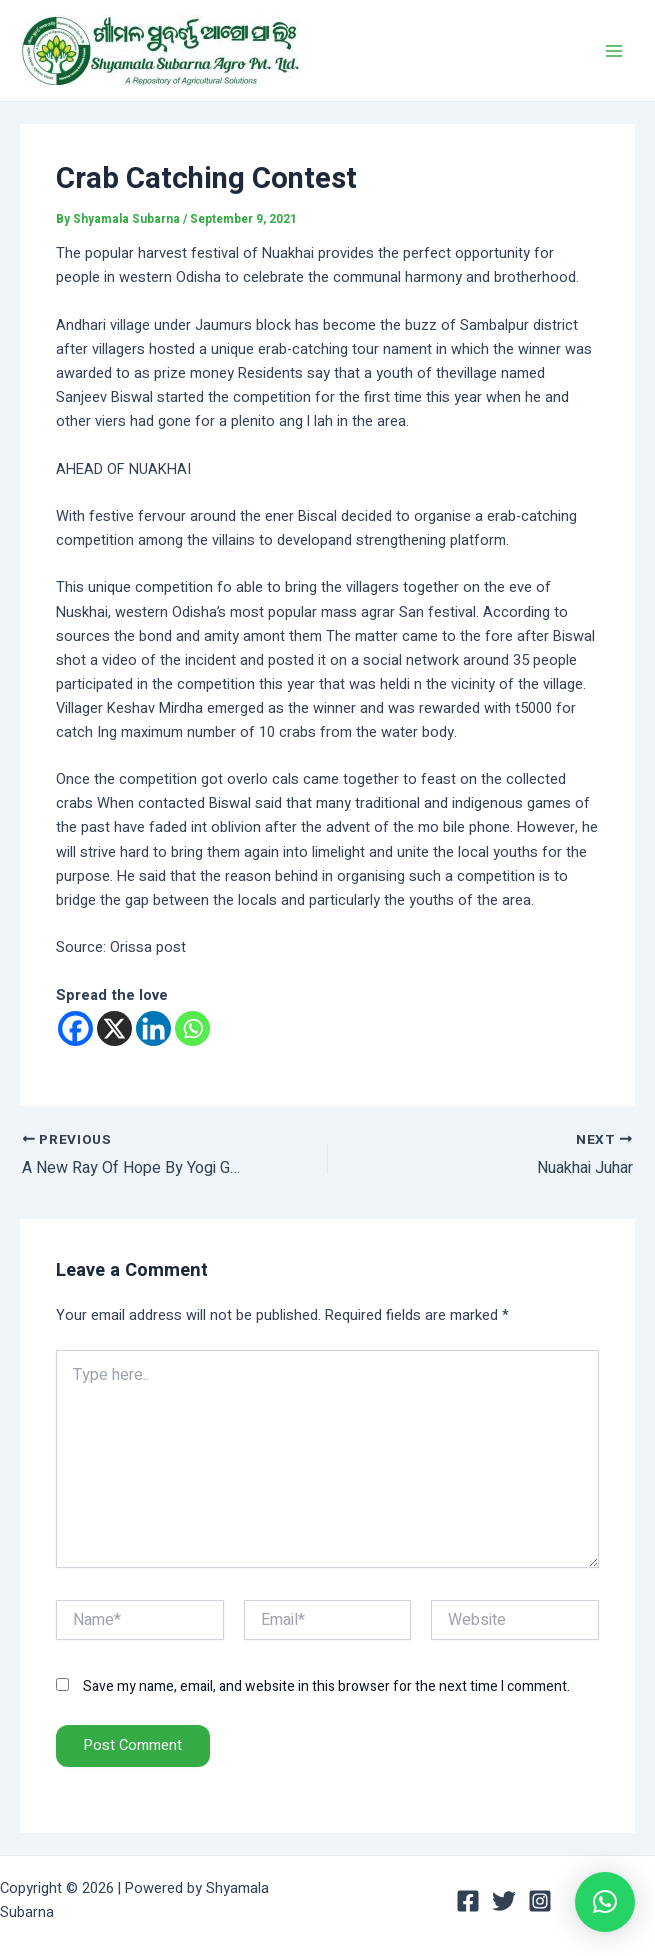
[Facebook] (75, 1028)
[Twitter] (504, 1901)
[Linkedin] (153, 1028)
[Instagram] (540, 1901)
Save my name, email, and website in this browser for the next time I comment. (326, 1686)
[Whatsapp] (192, 1028)
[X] (114, 1028)
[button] (605, 1902)
